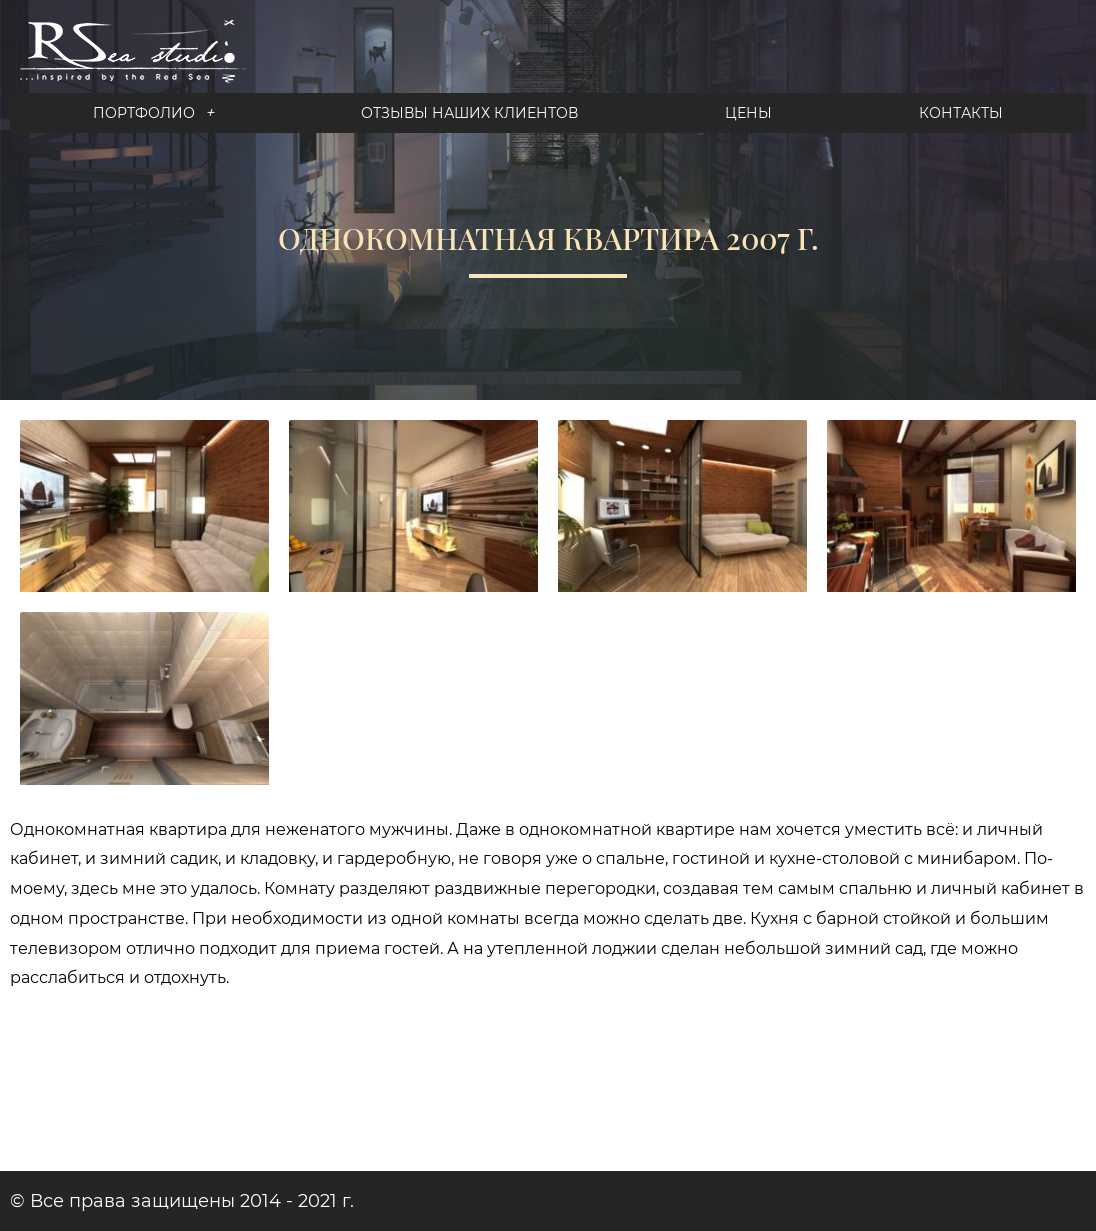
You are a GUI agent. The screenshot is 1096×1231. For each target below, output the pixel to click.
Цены (748, 113)
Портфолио (153, 113)
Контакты (961, 113)
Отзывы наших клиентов (469, 113)
